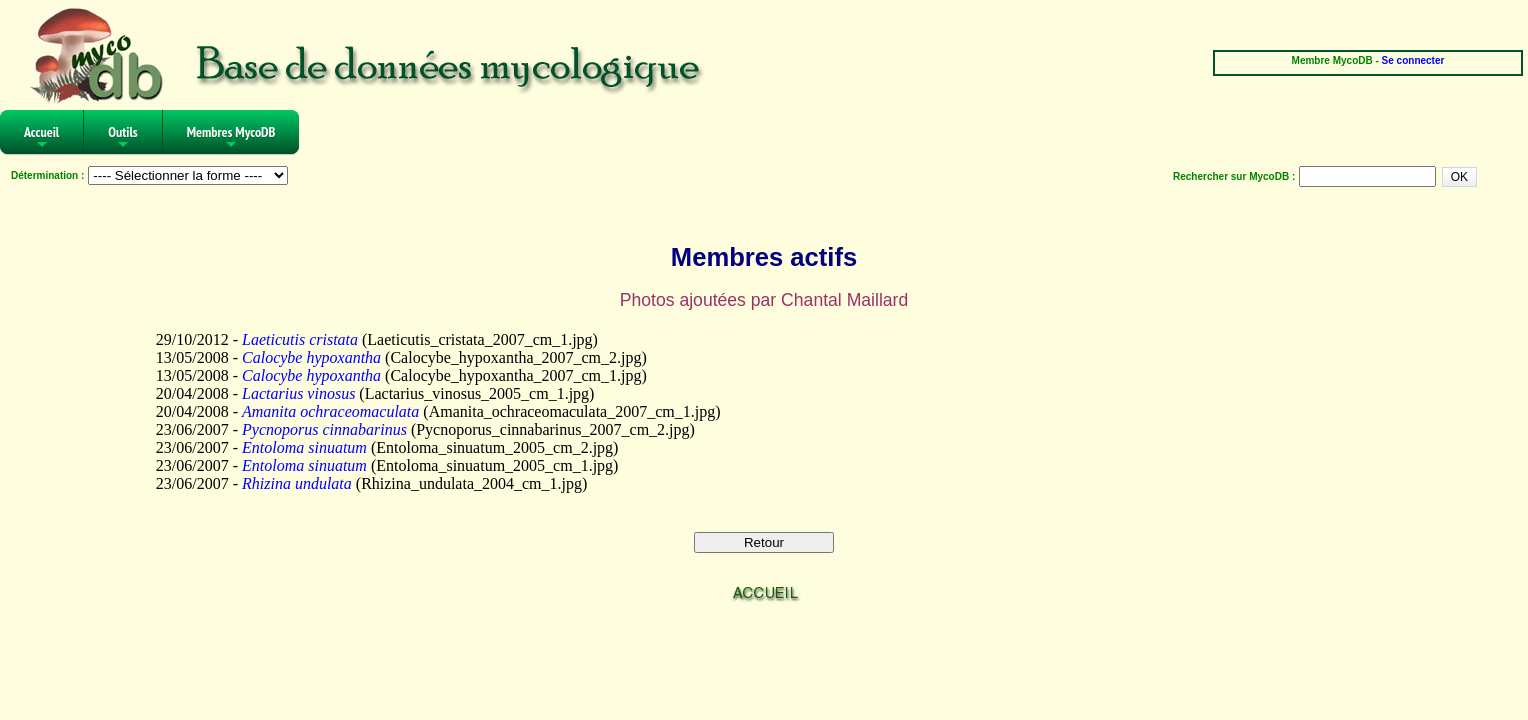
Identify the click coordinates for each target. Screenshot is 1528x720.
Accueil (41, 138)
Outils (123, 138)
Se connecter (1413, 60)
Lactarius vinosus (298, 393)
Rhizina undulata (297, 483)
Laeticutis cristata (300, 339)
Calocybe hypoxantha (311, 357)
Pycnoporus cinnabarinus (324, 429)
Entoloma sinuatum (304, 447)
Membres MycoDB (231, 138)
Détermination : (47, 175)
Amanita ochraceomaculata (330, 411)
